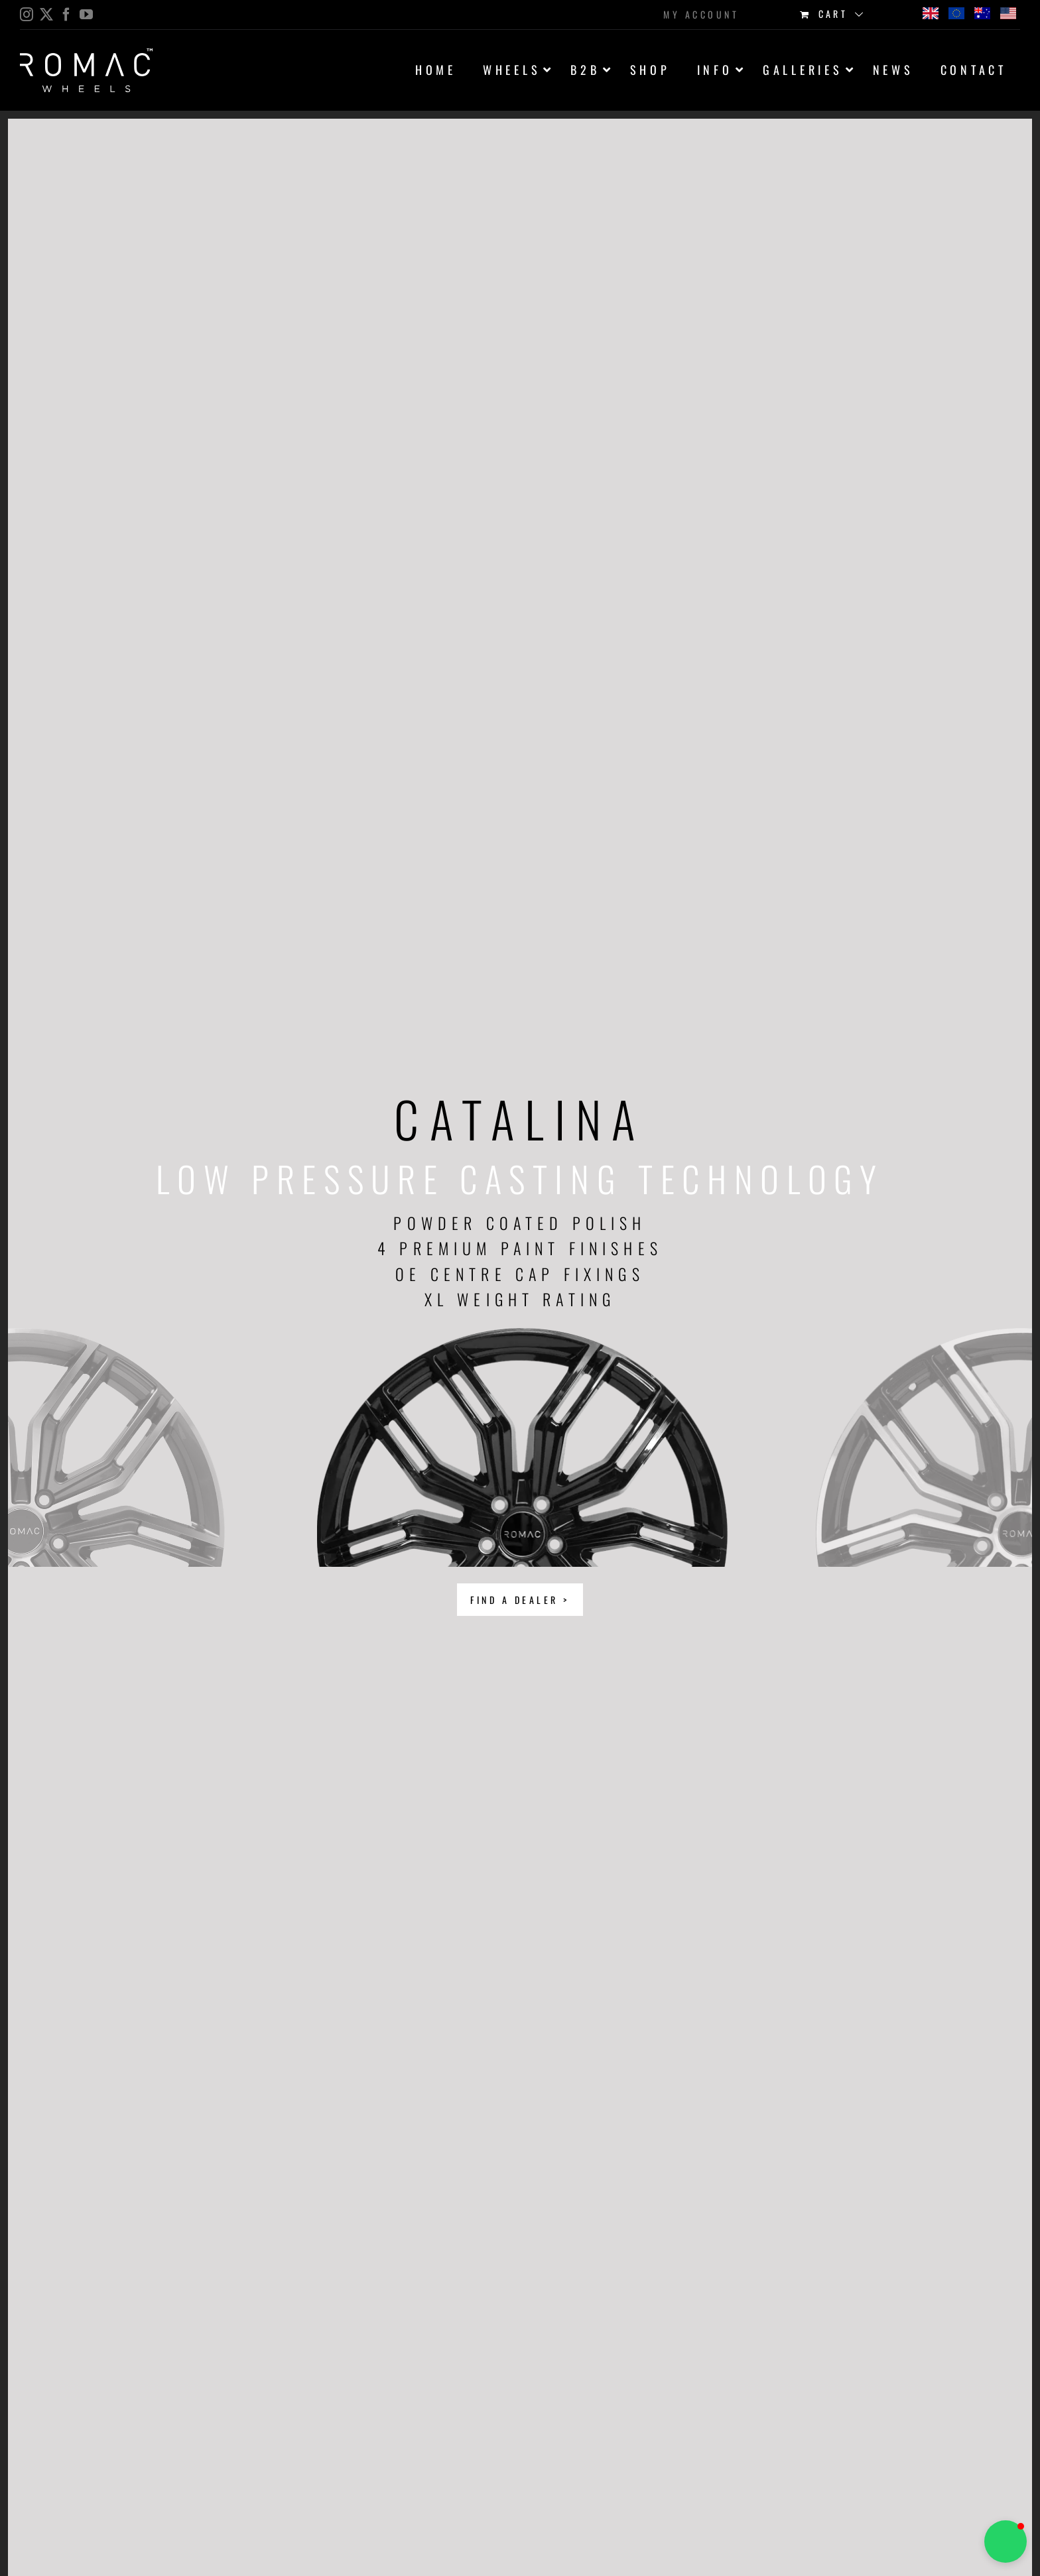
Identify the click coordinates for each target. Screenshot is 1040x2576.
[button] (1005, 2541)
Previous (161, 1414)
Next (878, 1414)
